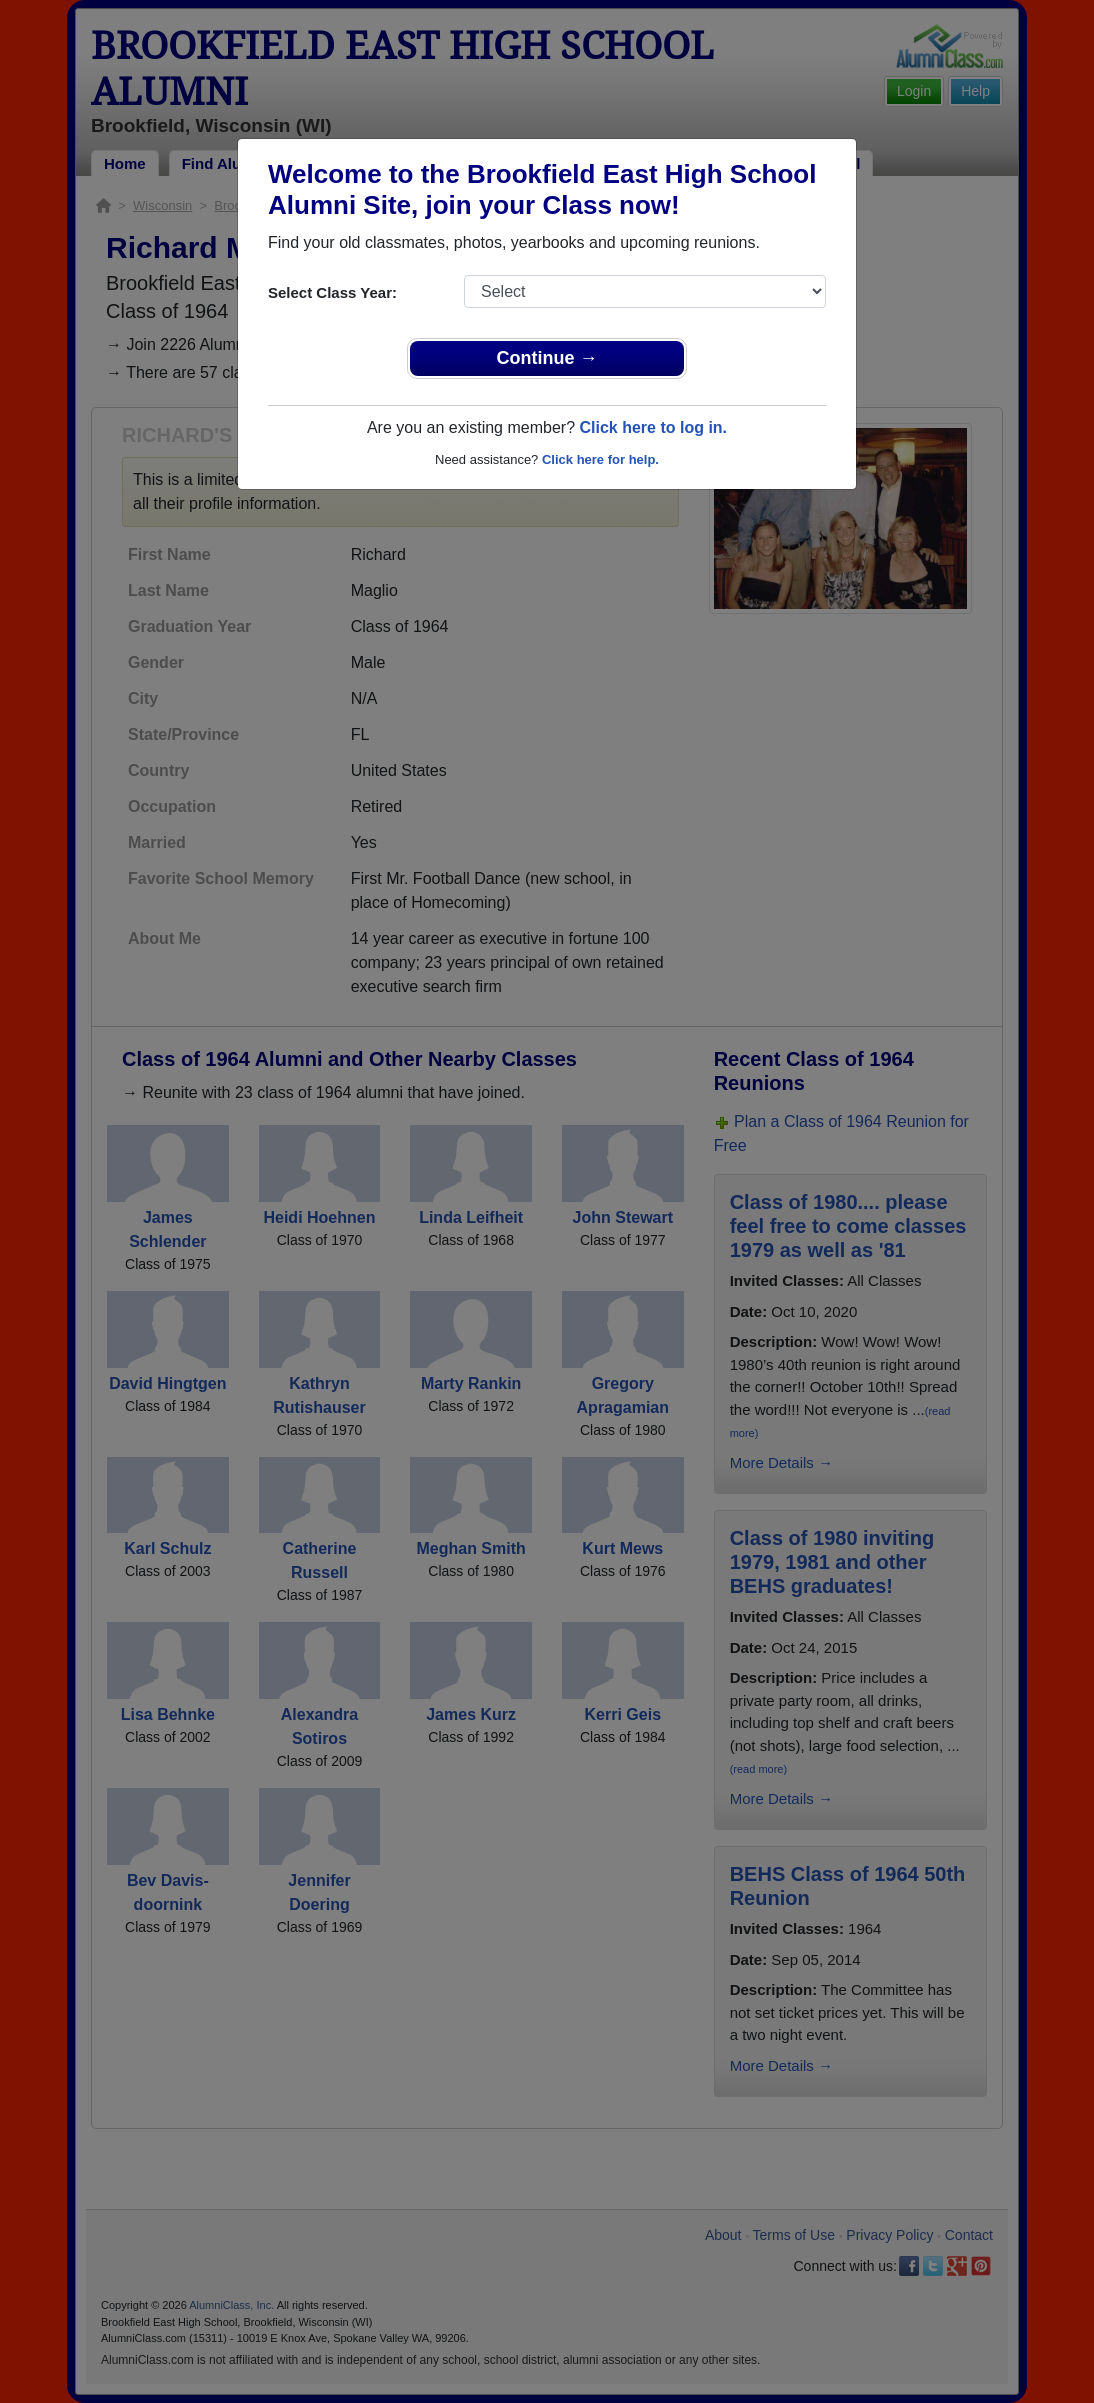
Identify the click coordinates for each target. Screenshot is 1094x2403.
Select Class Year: (332, 292)
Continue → (547, 358)
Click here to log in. (653, 427)
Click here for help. (600, 459)
